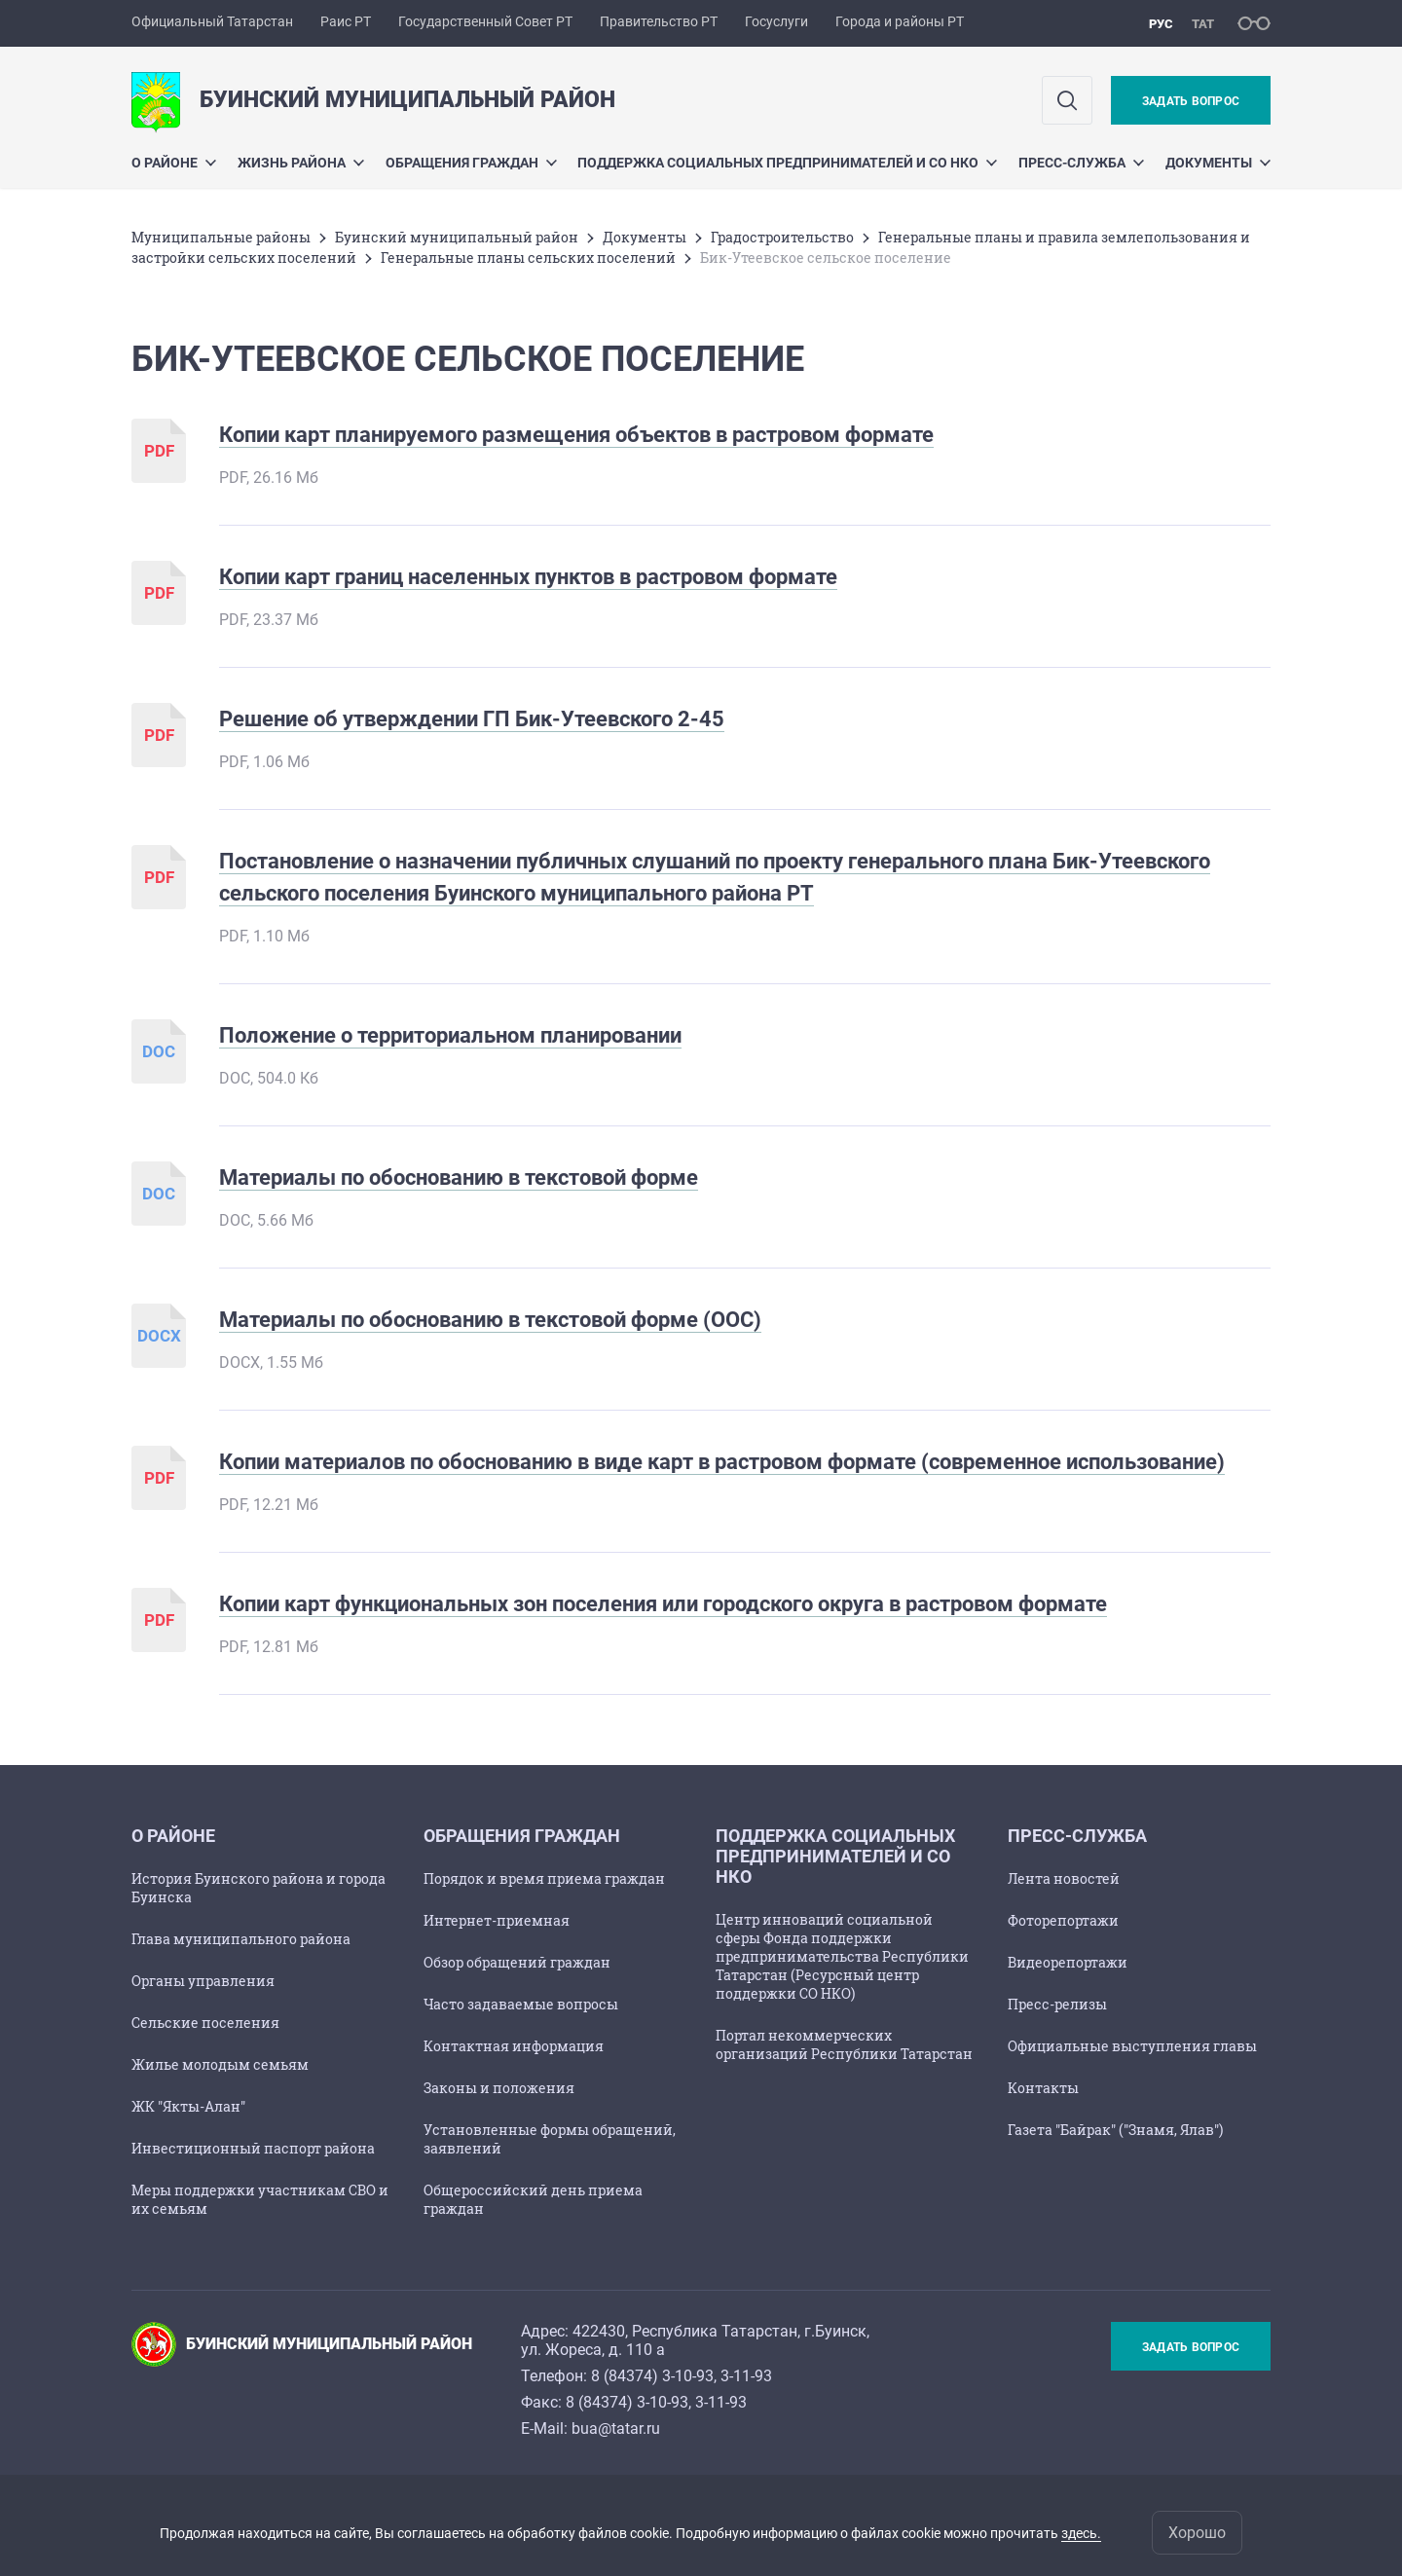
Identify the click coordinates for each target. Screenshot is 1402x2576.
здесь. (1081, 2533)
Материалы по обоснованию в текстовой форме (458, 1177)
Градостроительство (782, 237)
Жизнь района (301, 162)
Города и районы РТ (899, 21)
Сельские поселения (205, 2022)
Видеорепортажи (1067, 1962)
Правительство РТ (659, 21)
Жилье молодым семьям (220, 2064)
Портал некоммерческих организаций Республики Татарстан (844, 2044)
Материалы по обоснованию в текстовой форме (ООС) (490, 1319)
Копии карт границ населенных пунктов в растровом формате (528, 577)
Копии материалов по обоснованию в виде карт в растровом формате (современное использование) (722, 1462)
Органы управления (203, 1980)
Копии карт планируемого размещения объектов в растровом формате (576, 435)
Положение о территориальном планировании (450, 1035)
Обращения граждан (471, 162)
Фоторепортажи (1063, 1920)
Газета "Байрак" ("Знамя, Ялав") (1115, 2129)
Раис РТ (345, 21)
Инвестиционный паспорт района (253, 2148)
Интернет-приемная (497, 1920)
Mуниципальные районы (221, 237)
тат (1203, 24)
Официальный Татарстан (212, 21)
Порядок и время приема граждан (544, 1878)
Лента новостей (1064, 1878)
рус (1161, 24)
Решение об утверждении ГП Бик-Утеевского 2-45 (471, 719)
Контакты (1043, 2088)
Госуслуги (776, 21)
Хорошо (1197, 2532)
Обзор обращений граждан (517, 1962)
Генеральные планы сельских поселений (528, 257)
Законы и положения (499, 2088)
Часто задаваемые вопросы (521, 2004)
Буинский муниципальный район (456, 237)
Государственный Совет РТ (485, 21)
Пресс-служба (1081, 162)
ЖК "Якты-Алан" (188, 2106)
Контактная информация (514, 2046)
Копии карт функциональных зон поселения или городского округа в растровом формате (663, 1604)
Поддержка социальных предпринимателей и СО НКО (787, 162)
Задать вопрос (1190, 101)
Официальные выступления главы (1132, 2046)
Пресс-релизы (1057, 2004)
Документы (1218, 162)
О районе (173, 162)
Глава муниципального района (240, 1939)
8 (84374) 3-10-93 (652, 2376)
